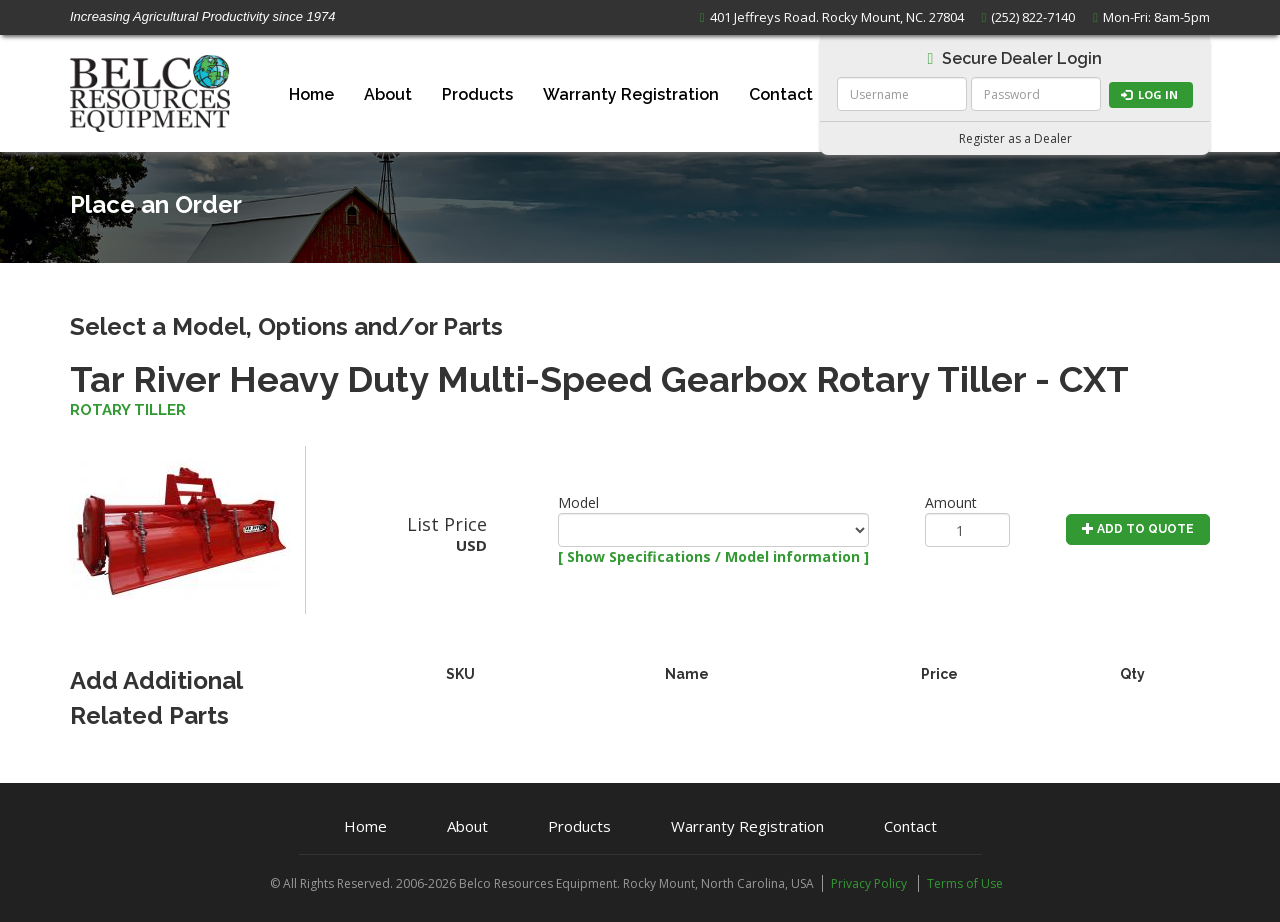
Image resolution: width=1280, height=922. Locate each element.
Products (477, 94)
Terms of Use (965, 883)
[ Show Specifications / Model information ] (713, 556)
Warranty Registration (631, 94)
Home (311, 94)
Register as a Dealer (1015, 138)
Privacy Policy (869, 883)
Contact (781, 94)
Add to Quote (1138, 529)
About (388, 94)
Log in (1149, 94)
